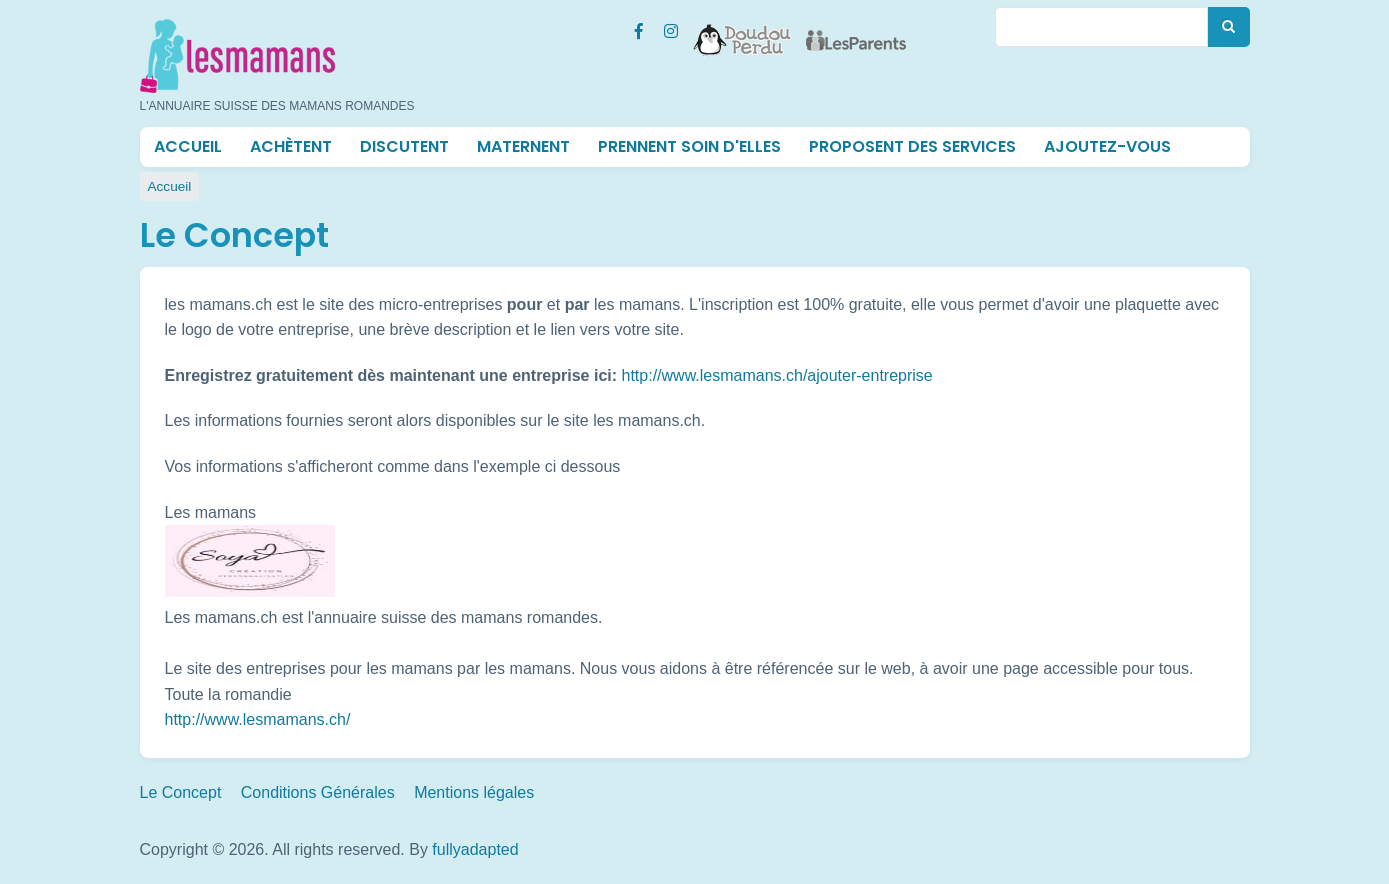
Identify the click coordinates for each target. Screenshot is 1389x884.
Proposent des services (912, 146)
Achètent (291, 146)
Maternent (523, 146)
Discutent (404, 146)
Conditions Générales (318, 792)
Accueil (188, 146)
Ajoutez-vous (1107, 146)
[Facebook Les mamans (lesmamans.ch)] (639, 29)
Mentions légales (474, 792)
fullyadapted (475, 849)
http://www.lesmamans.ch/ (258, 719)
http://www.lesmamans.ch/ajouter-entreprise (777, 375)
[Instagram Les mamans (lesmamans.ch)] (671, 29)
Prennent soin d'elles (689, 146)
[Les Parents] (856, 27)
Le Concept (181, 792)
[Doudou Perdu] (743, 27)
